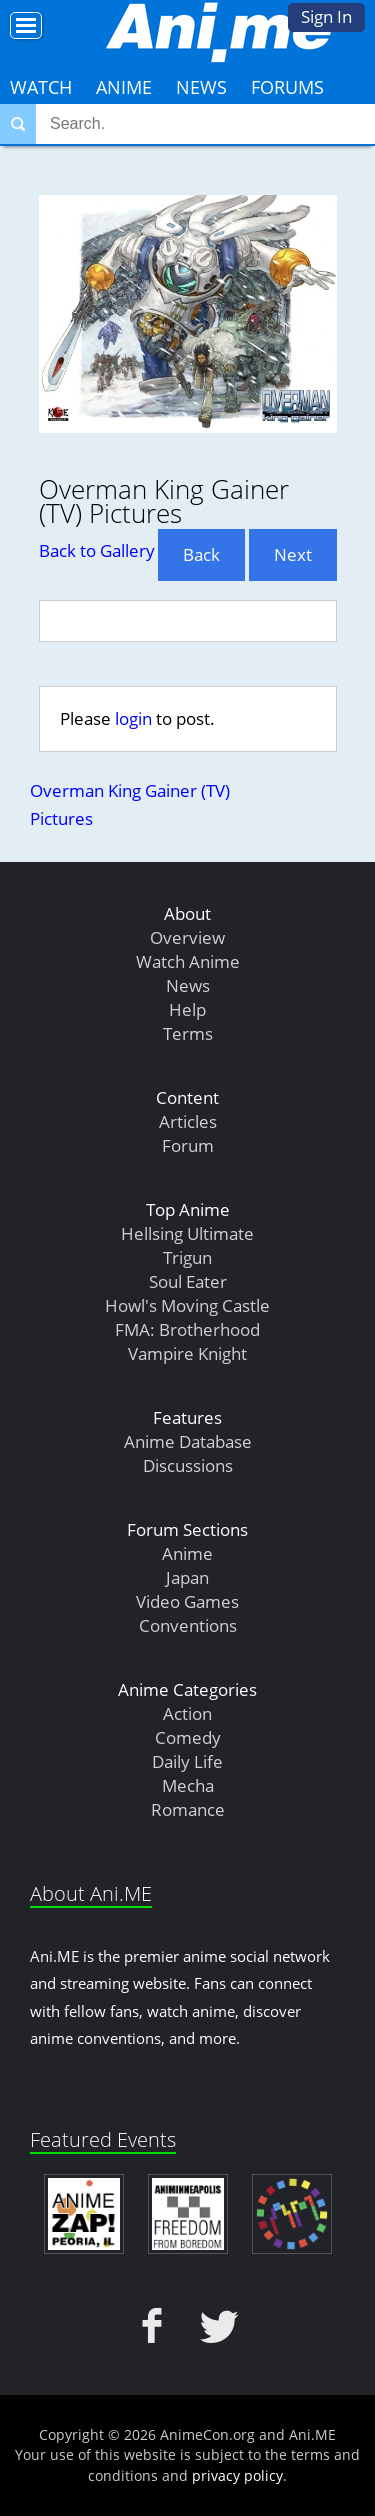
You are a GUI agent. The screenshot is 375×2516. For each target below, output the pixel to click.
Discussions (188, 1465)
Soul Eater (188, 1281)
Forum (188, 1145)
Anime (124, 87)
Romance (188, 1809)
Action (187, 1713)
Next (293, 554)
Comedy (188, 1737)
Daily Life (187, 1761)
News (201, 87)
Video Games (187, 1601)
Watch (41, 87)
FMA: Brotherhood (187, 1329)
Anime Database (188, 1441)
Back (201, 554)
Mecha (188, 1785)
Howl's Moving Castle (187, 1305)
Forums (287, 87)
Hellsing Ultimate (187, 1233)
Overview (187, 937)
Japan (187, 1577)
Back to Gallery (97, 550)
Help (187, 1009)
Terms (188, 1033)
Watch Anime (188, 961)
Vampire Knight (187, 1353)
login (133, 718)
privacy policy (237, 2475)
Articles (188, 1121)
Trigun (187, 1257)
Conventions (188, 1625)
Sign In (326, 16)
